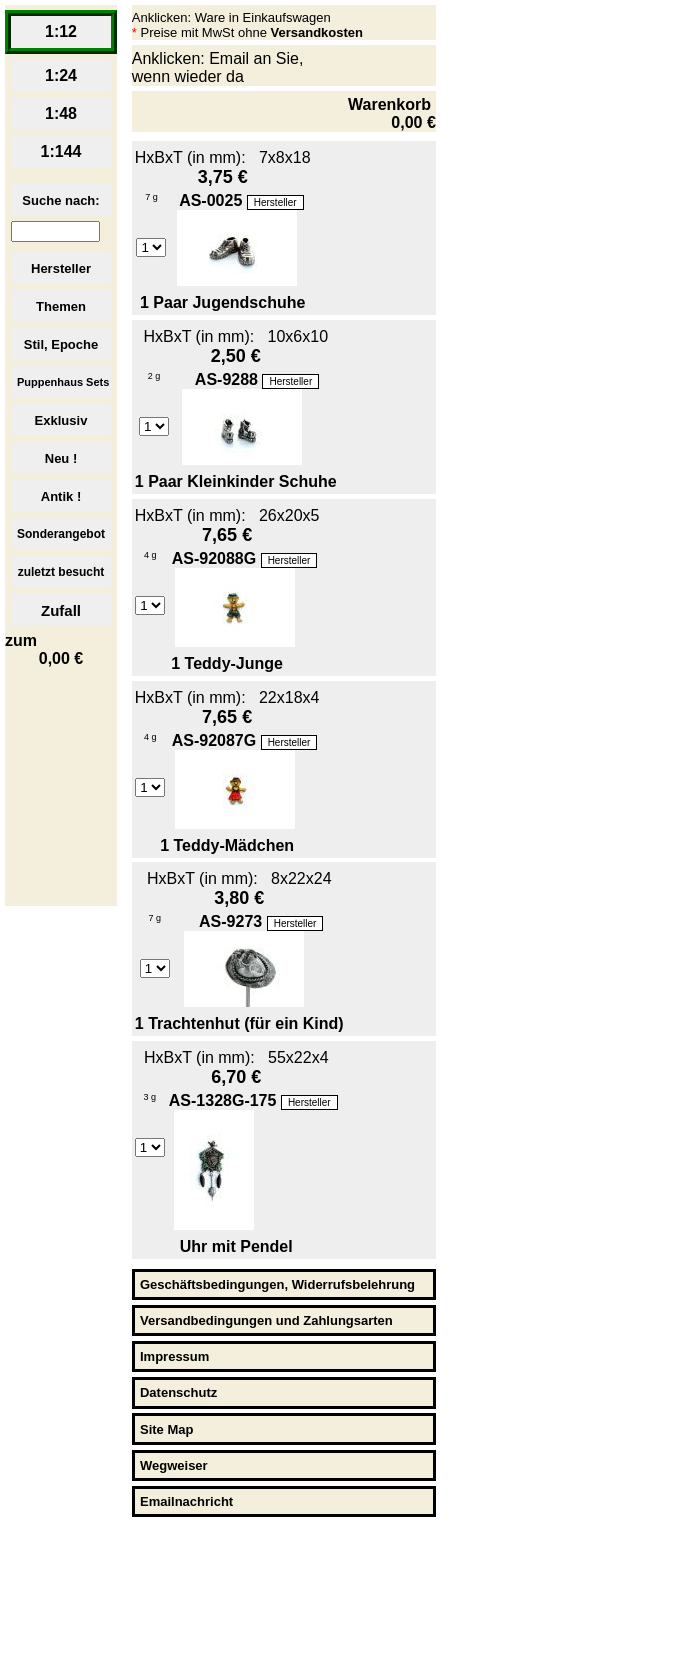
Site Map (166, 1429)
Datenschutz (178, 1392)
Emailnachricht (186, 1501)
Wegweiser (174, 1465)
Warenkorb (392, 114)
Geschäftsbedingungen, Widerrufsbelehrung (277, 1284)
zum (61, 650)
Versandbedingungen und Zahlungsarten (266, 1320)
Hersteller (275, 202)
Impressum (174, 1356)
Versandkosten (317, 32)
